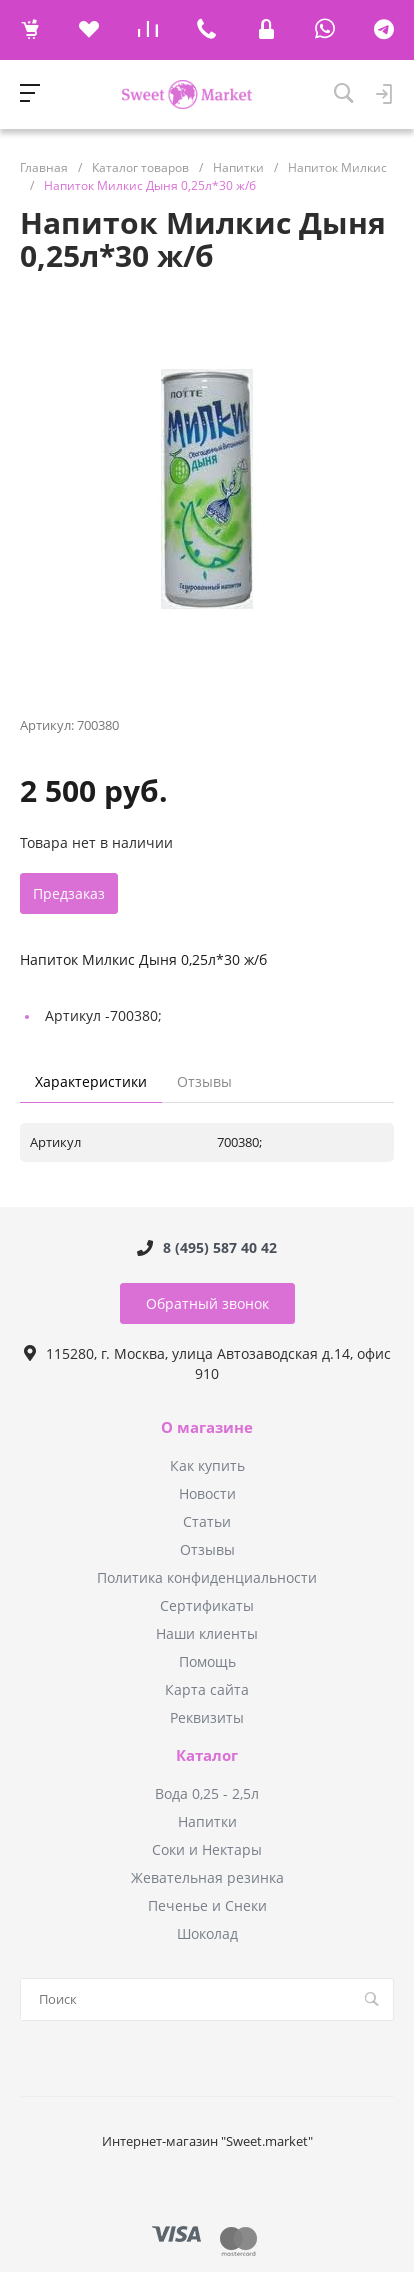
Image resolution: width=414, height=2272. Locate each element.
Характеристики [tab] (91, 1081)
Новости (207, 1493)
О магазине (207, 1428)
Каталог (207, 1756)
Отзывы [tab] (204, 1081)
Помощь (207, 1661)
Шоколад (207, 1933)
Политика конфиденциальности (207, 1577)
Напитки (207, 1821)
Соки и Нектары (207, 1849)
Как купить (207, 1465)
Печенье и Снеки (207, 1905)
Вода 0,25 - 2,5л (207, 1793)
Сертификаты (207, 1605)
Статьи (207, 1521)
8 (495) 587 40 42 (220, 1247)
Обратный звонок (207, 1303)
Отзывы (207, 1549)
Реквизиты (207, 1717)
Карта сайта (207, 1689)
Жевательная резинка (207, 1877)
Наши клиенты (207, 1633)
